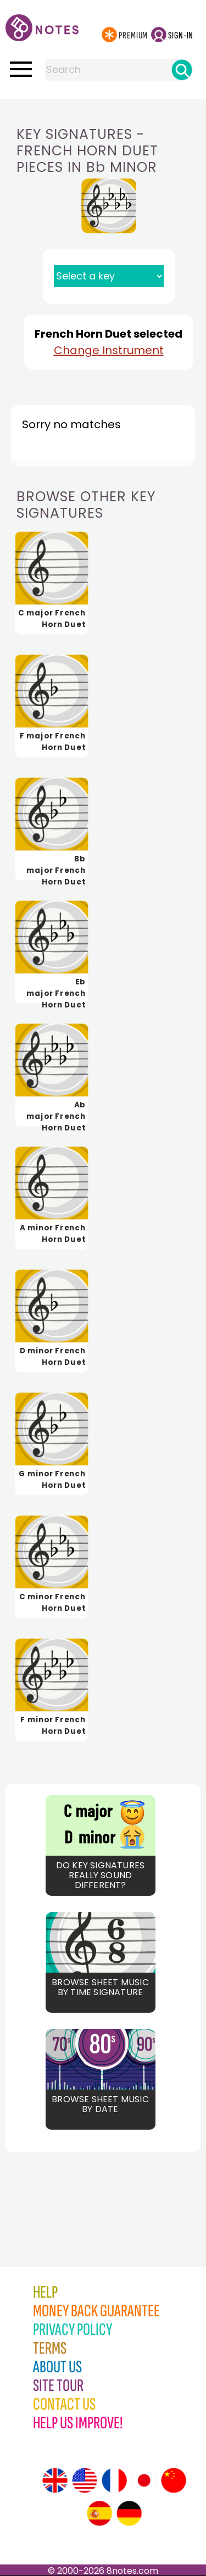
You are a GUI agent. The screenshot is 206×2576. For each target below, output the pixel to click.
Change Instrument (109, 350)
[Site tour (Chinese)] (173, 2480)
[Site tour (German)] (129, 2513)
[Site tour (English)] (55, 2480)
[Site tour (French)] (114, 2480)
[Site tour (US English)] (84, 2480)
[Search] (181, 69)
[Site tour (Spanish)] (99, 2513)
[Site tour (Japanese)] (144, 2480)
